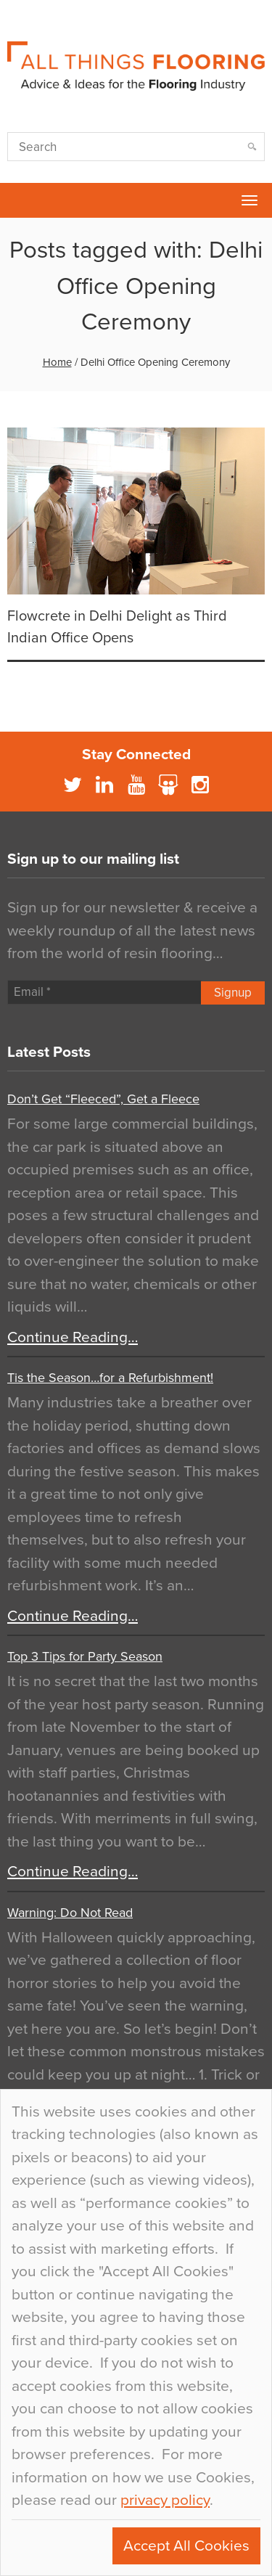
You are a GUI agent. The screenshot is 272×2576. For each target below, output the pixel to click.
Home (57, 362)
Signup (233, 992)
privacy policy (165, 2500)
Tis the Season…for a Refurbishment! (110, 1378)
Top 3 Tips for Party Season (84, 1656)
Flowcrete (18, 200)
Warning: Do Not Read (70, 1913)
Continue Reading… (72, 1337)
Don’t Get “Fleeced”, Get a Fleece (103, 1099)
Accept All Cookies (186, 2546)
